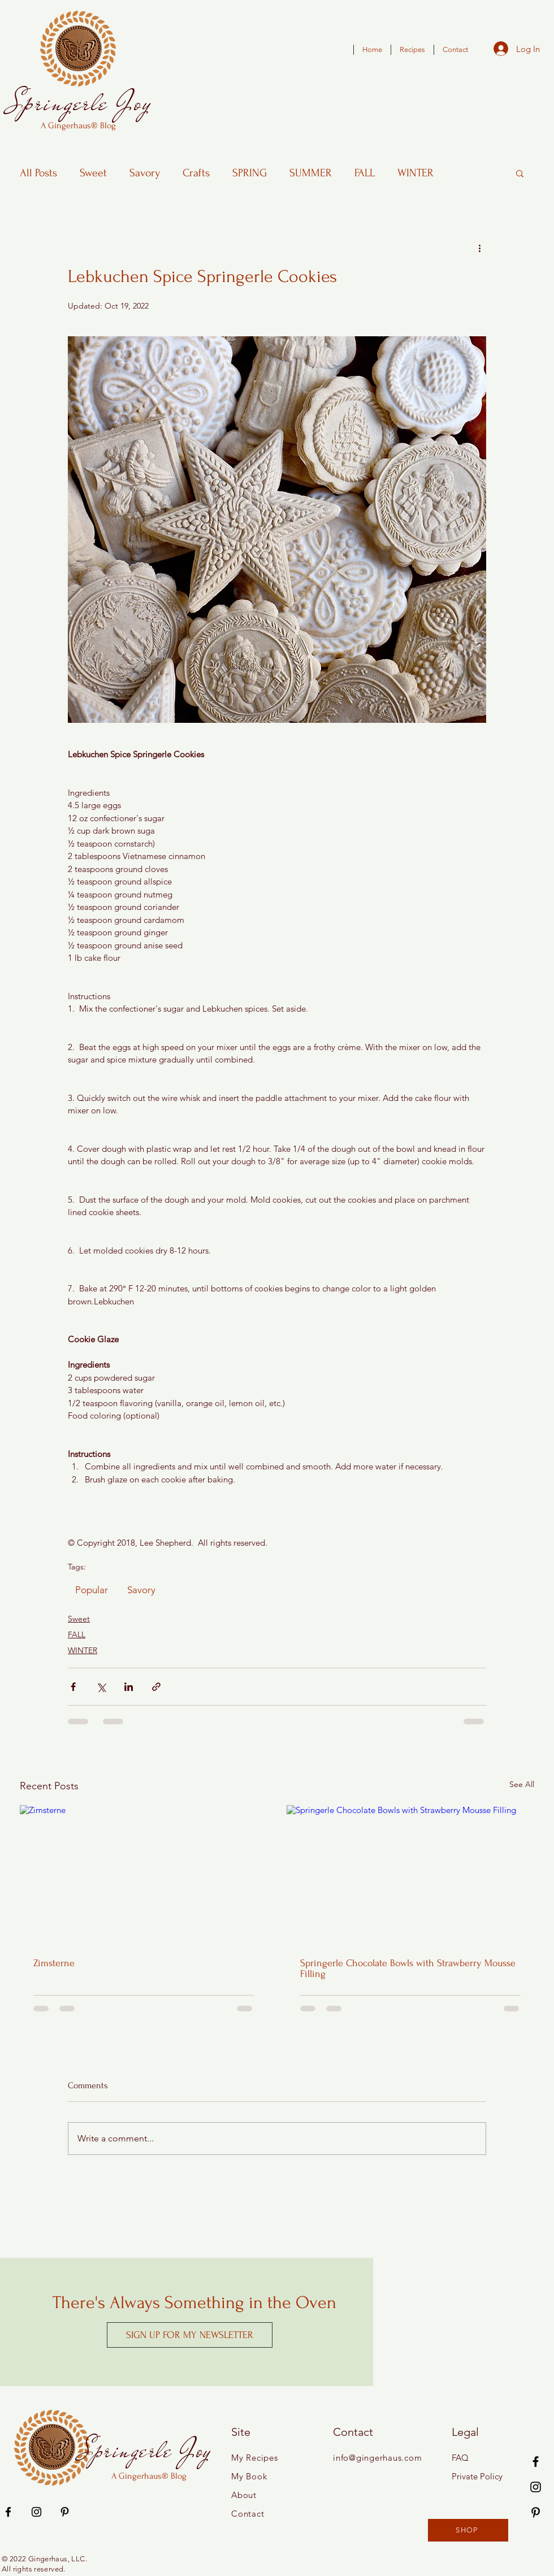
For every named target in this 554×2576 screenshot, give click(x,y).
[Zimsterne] (143, 1874)
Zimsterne (54, 1963)
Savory (144, 173)
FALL (364, 173)
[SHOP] (468, 2530)
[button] (519, 172)
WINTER (415, 173)
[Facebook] (536, 2461)
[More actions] (479, 247)
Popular (91, 1589)
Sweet (93, 173)
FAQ (460, 2457)
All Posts (38, 173)
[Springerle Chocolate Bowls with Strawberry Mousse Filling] (410, 1874)
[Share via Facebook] (73, 1686)
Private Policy (477, 2476)
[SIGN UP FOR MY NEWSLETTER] (189, 2335)
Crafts (196, 173)
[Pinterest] (536, 2512)
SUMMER (310, 173)
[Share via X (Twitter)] (101, 1686)
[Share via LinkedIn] (128, 1686)
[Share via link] (156, 1686)
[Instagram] (536, 2487)
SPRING (249, 173)
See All (521, 1784)
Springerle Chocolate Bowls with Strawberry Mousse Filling (408, 1968)
